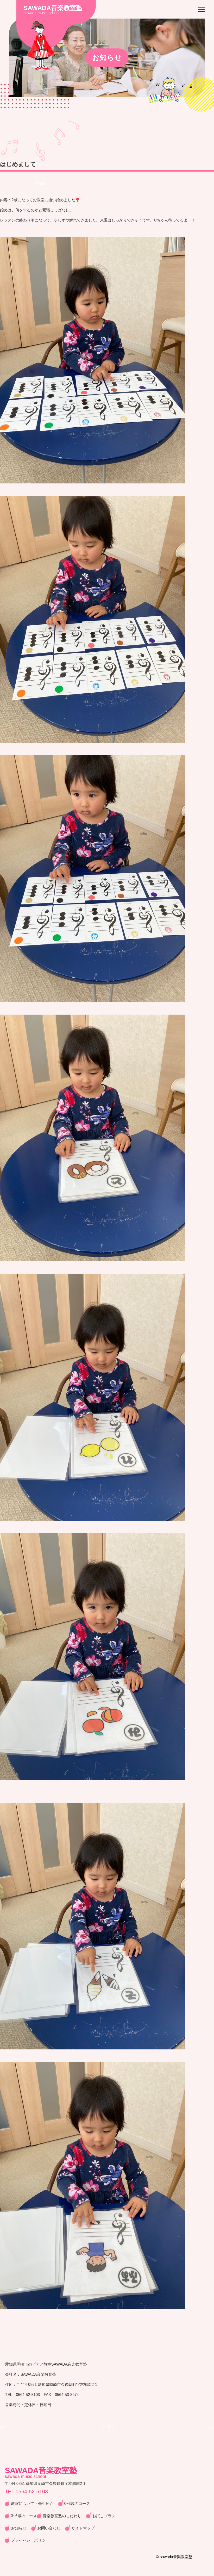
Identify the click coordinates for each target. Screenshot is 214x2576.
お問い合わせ (49, 2528)
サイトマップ (83, 2528)
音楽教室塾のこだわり (62, 2516)
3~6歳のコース (24, 2516)
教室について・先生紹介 (32, 2504)
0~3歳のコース (77, 2504)
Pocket (39, 183)
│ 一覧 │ (108, 2427)
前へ (3, 2427)
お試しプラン (104, 2516)
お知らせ (18, 2528)
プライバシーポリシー (30, 2540)
